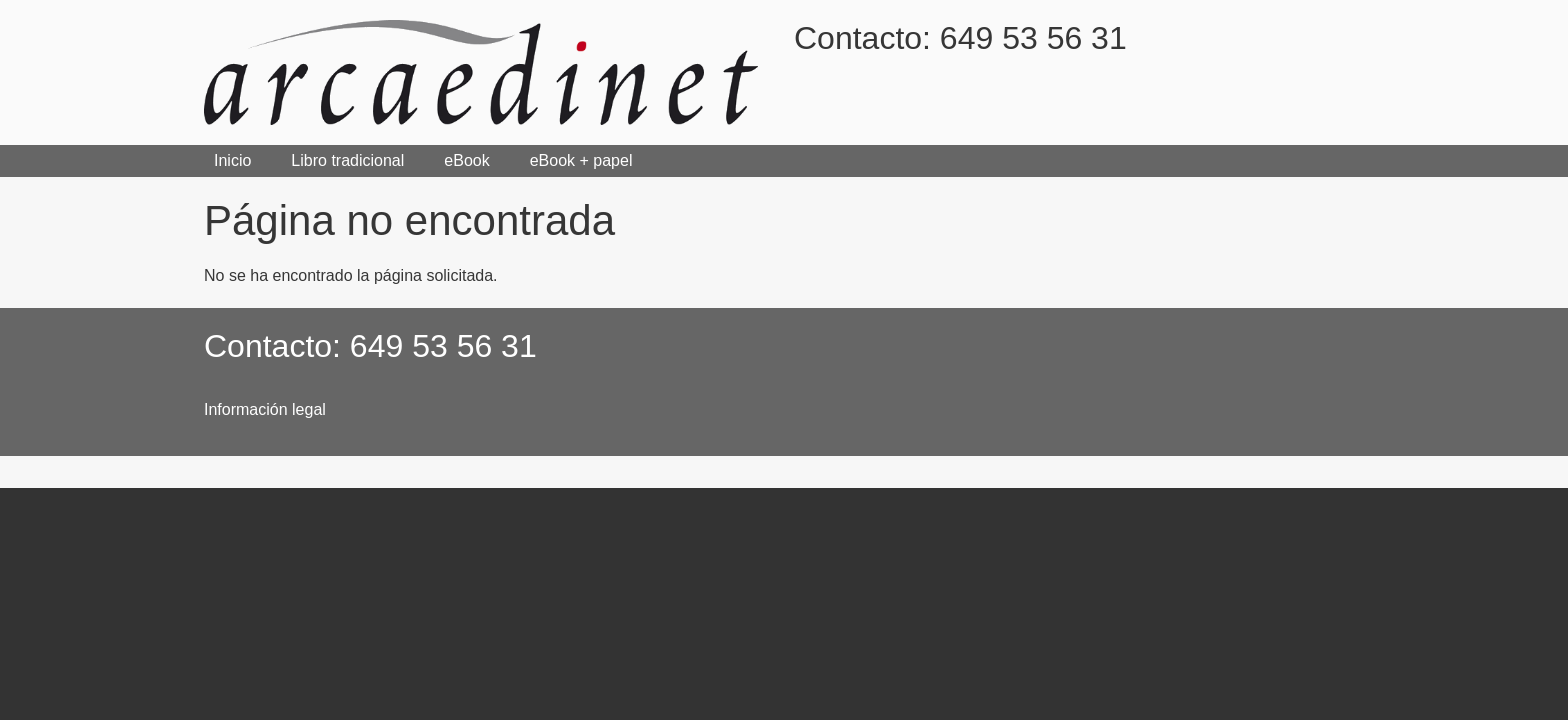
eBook (466, 160)
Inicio (232, 160)
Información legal (265, 409)
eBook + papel (581, 160)
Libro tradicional (347, 160)
